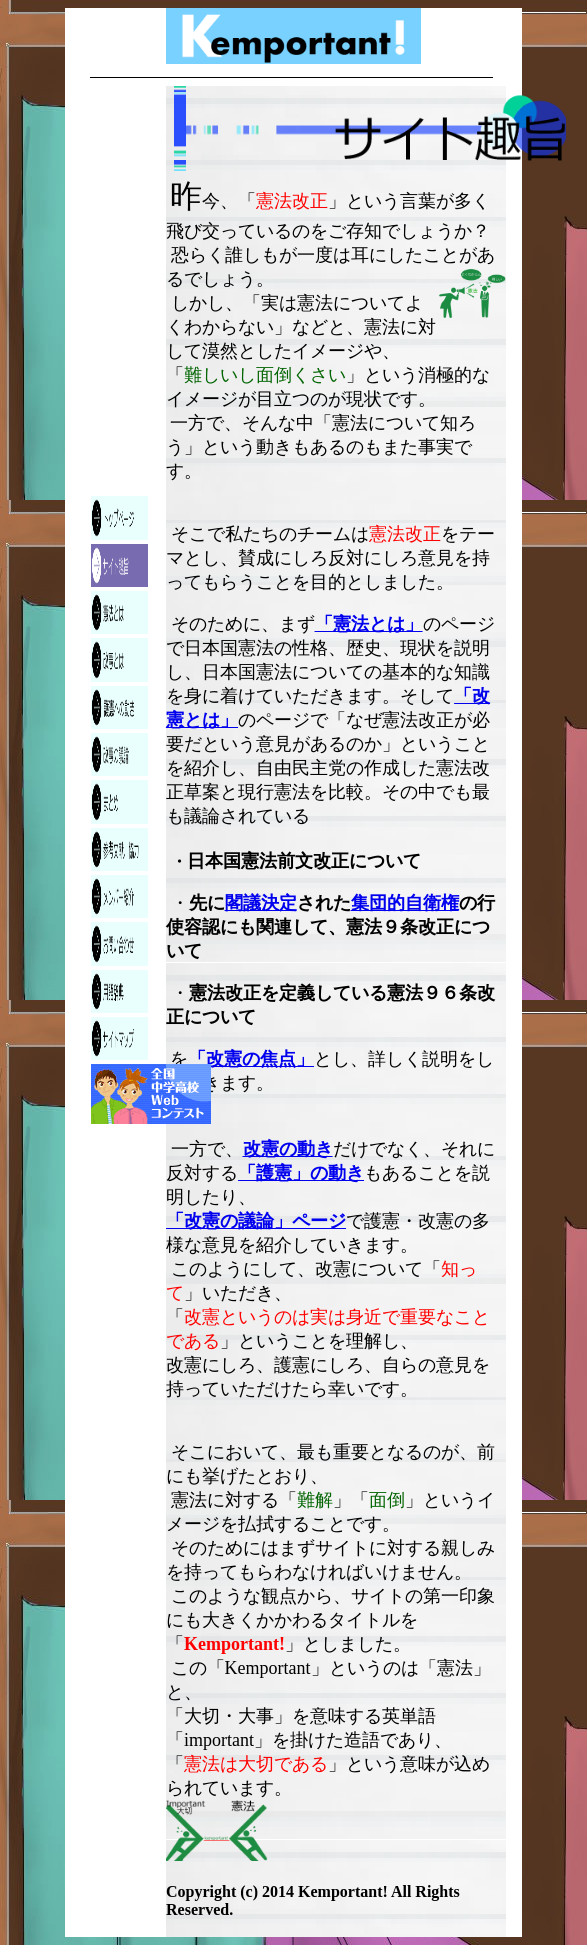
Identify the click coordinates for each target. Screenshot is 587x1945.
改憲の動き (288, 1149)
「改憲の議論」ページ (256, 1221)
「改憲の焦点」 (251, 1059)
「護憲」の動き (301, 1173)
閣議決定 (261, 903)
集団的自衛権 (405, 903)
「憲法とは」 (369, 624)
